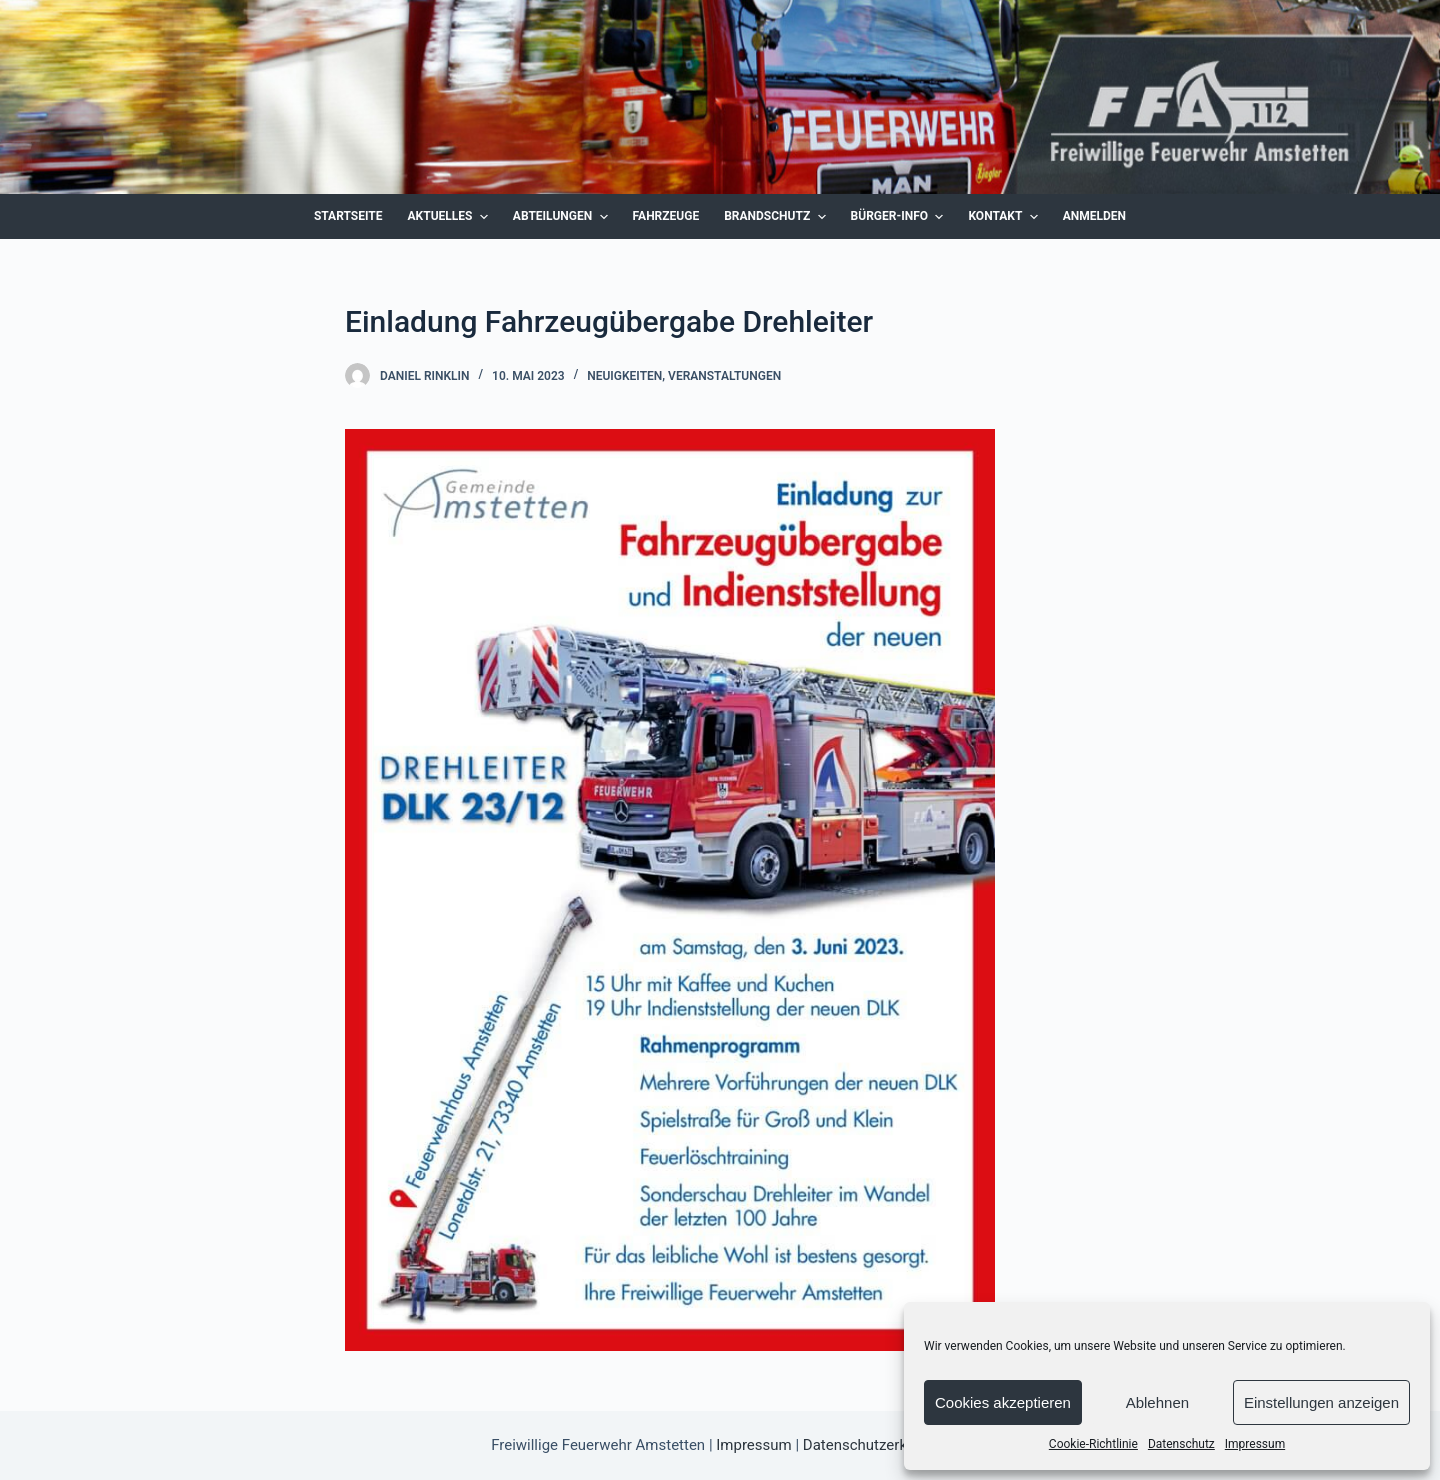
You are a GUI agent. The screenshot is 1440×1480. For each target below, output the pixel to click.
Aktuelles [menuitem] (450, 217)
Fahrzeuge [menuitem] (666, 216)
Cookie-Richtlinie (1093, 1444)
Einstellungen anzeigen (1321, 1402)
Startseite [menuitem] (348, 216)
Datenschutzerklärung (876, 1445)
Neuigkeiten (624, 376)
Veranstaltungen (724, 376)
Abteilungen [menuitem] (563, 217)
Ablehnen (1157, 1402)
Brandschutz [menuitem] (777, 217)
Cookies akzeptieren (1003, 1402)
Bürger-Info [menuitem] (900, 217)
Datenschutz (1181, 1444)
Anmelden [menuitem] (1094, 216)
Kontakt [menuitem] (1005, 217)
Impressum (1255, 1444)
